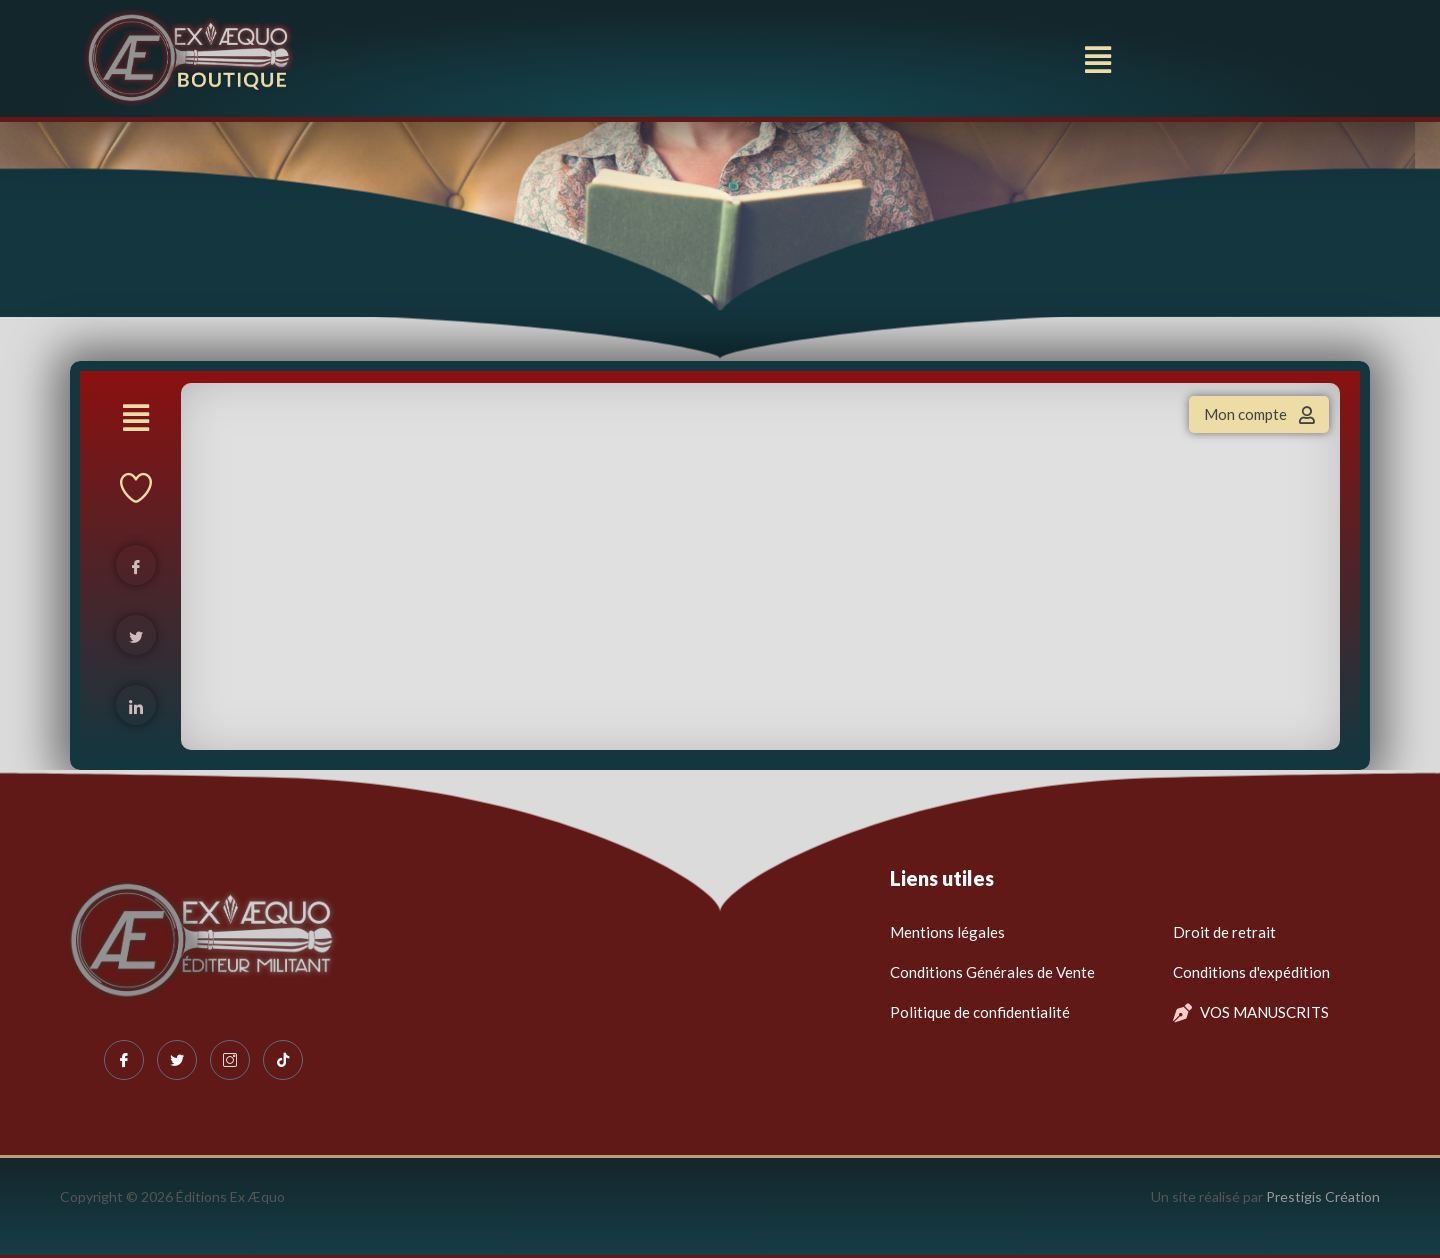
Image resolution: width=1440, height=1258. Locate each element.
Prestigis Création (1323, 1196)
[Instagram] (230, 1060)
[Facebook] (124, 1060)
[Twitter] (177, 1060)
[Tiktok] (283, 1060)
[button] (1098, 60)
